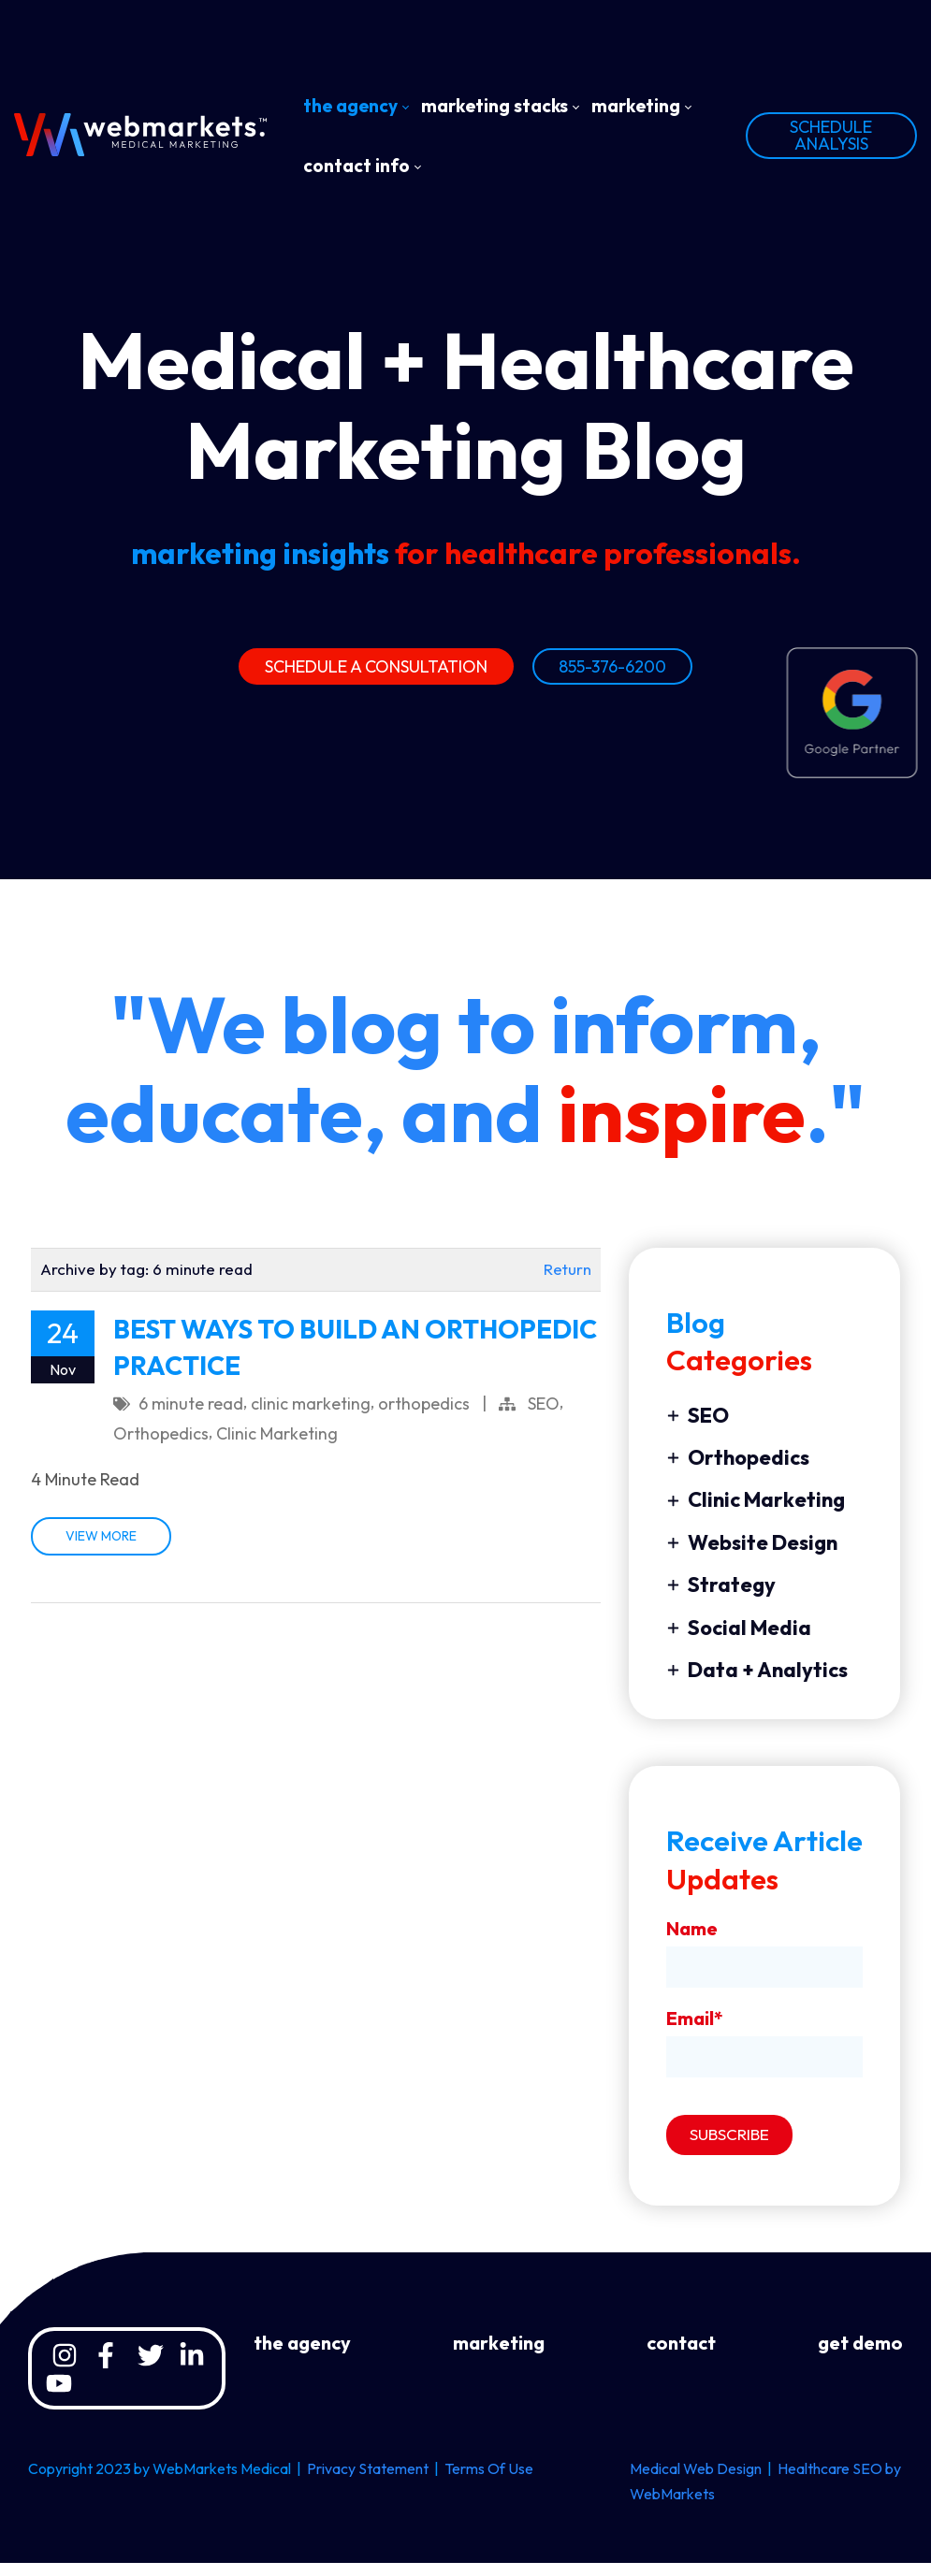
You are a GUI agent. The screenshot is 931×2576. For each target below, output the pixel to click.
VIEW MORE (101, 1549)
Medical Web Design (696, 2481)
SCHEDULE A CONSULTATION (376, 671)
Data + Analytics (757, 1683)
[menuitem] (356, 106)
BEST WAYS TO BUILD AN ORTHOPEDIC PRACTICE (355, 1360)
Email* (694, 2031)
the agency (302, 2355)
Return (567, 1282)
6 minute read (190, 1416)
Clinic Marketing (277, 1446)
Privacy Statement (368, 2481)
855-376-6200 (612, 671)
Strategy (721, 1598)
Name (692, 1941)
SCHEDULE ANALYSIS (831, 135)
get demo (860, 2355)
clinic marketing (311, 1416)
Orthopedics (161, 1446)
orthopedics (424, 1416)
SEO (544, 1416)
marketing (499, 2355)
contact (681, 2355)
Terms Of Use (488, 2481)
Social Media (738, 1641)
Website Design (751, 1556)
